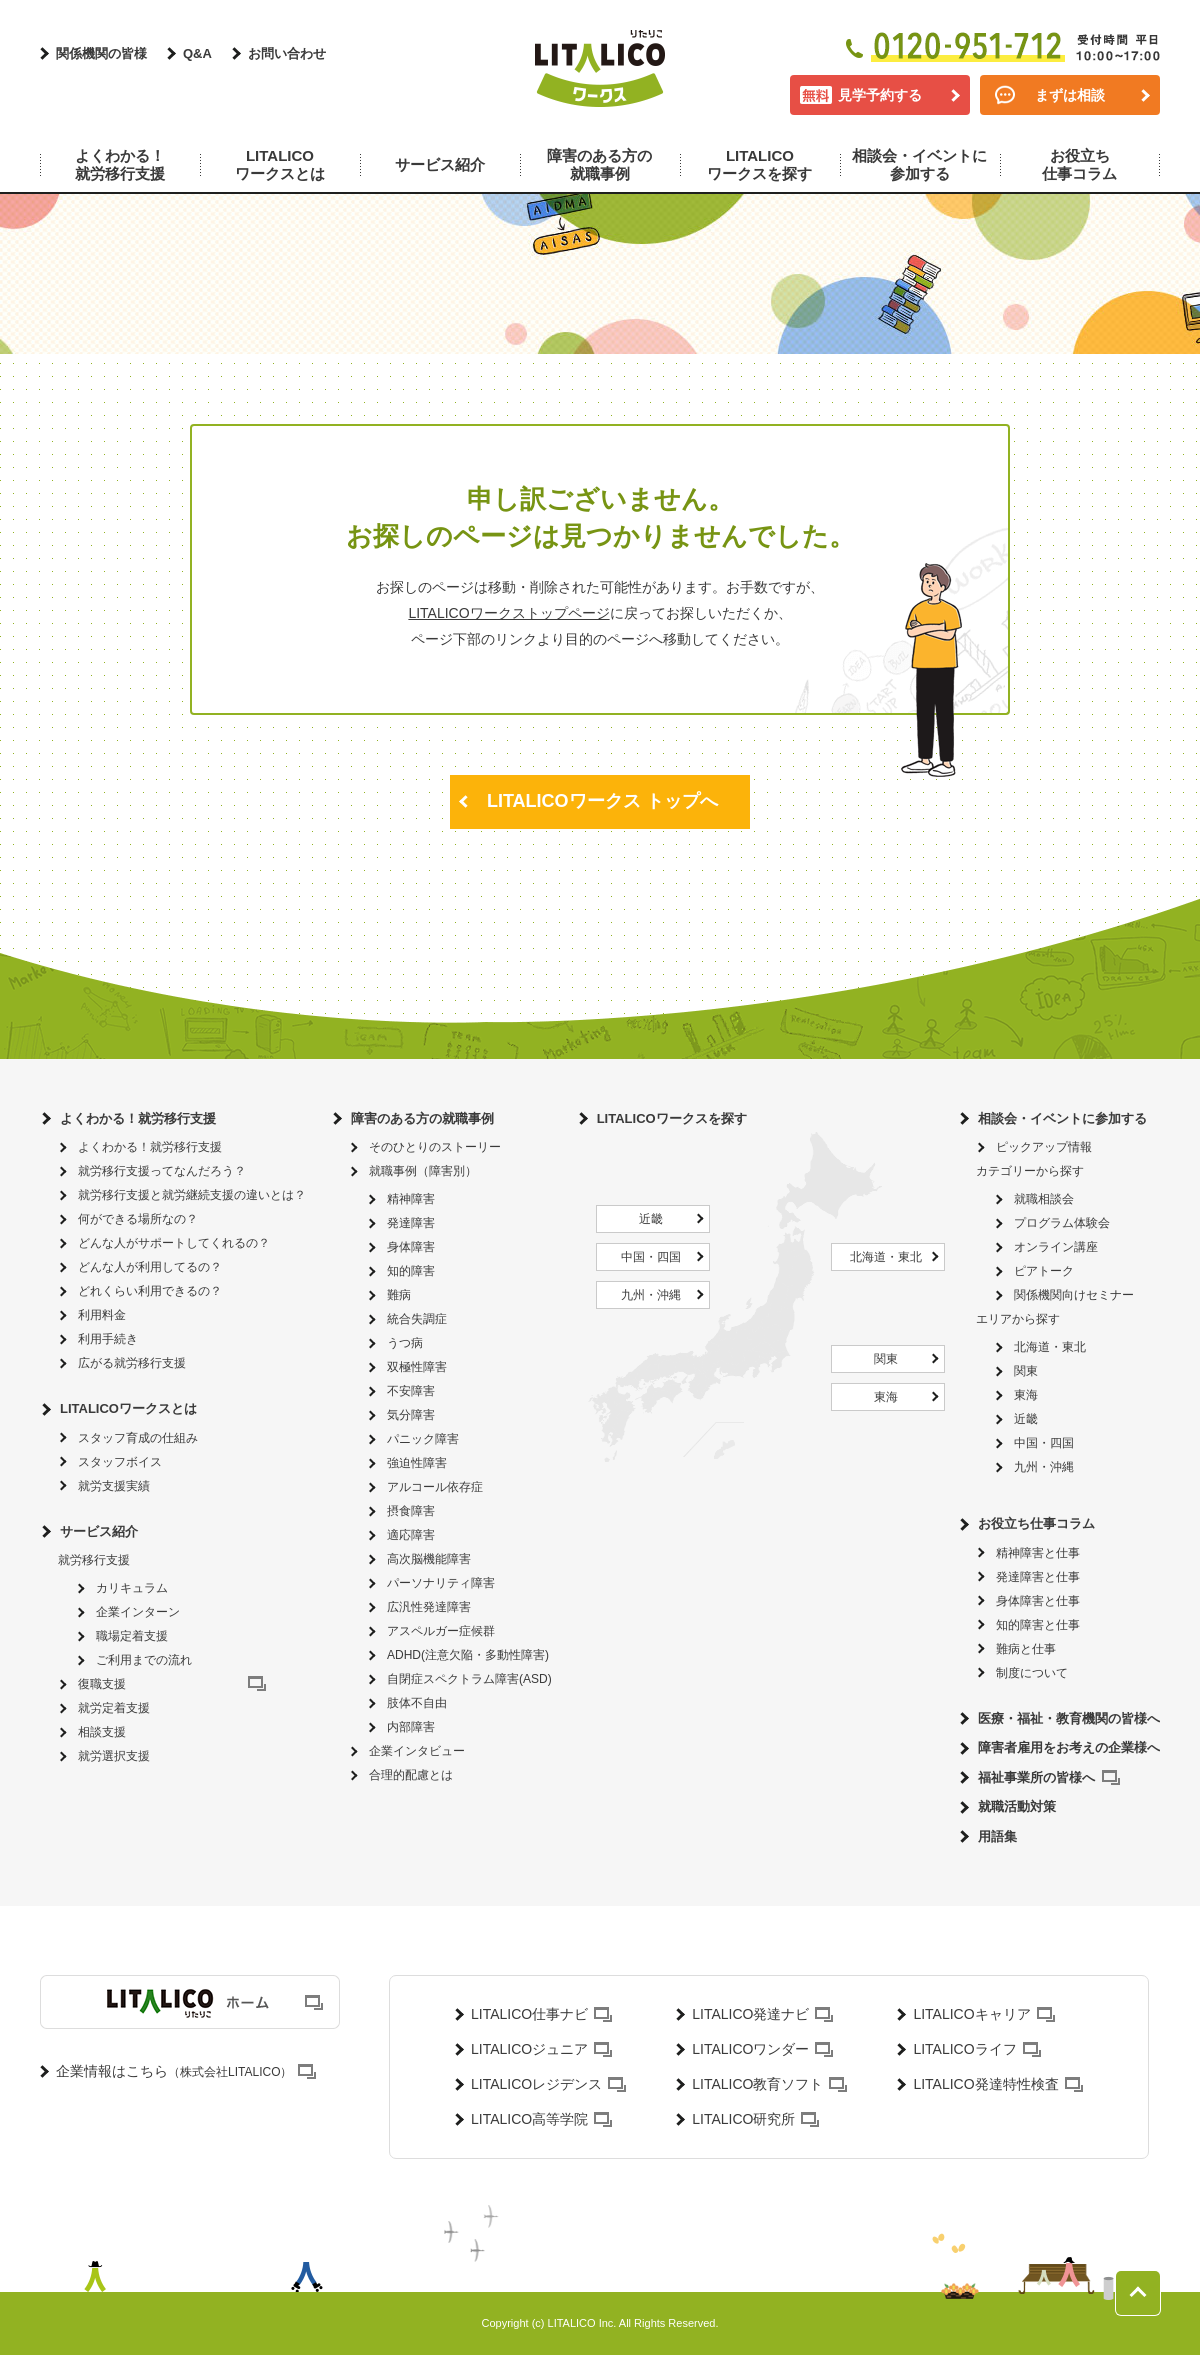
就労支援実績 (114, 1486)
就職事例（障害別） (423, 1171)
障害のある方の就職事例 (422, 1118)
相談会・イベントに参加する (1062, 1118)
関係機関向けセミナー (1074, 1295)
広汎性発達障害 (429, 1607)
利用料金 (102, 1315)
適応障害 (411, 1535)
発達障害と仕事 (1038, 1577)
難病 (399, 1295)
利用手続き (108, 1339)
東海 (886, 1397)
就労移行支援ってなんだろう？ (162, 1171)
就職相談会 (1044, 1199)
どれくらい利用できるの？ (150, 1291)
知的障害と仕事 (1038, 1625)
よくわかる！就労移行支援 (138, 1118)
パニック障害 (423, 1439)
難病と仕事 (1026, 1649)
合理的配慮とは (411, 1775)
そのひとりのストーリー (435, 1147)
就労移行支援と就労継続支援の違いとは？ (192, 1195)
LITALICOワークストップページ (508, 613)
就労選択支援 (114, 1756)
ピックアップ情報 (1044, 1147)
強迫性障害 (417, 1463)
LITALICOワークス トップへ (602, 801)
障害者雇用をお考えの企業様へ (1069, 1747)
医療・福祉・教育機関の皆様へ (1069, 1718)
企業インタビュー (417, 1751)
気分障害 (411, 1415)
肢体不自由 (417, 1703)
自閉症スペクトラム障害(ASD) (469, 1679)
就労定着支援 (114, 1708)
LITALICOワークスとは (128, 1408)
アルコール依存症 (435, 1487)
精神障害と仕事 (1038, 1553)
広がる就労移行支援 (132, 1363)
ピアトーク (1044, 1271)
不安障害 (411, 1391)
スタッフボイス (120, 1462)
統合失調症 (417, 1319)
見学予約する (880, 95)
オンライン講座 (1056, 1247)
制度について (1032, 1673)
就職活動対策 (1017, 1806)
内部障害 (411, 1727)
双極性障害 (417, 1367)
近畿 (651, 1219)
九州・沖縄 (651, 1295)
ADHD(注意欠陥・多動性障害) (468, 1655)
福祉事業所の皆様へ (1036, 1777)
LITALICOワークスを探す (672, 1118)
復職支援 (102, 1684)
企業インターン (138, 1612)
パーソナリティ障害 (441, 1583)
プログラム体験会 (1062, 1223)
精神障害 (411, 1199)
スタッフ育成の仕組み (138, 1438)
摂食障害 (411, 1511)
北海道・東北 (886, 1257)
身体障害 (411, 1247)
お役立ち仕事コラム (1036, 1523)
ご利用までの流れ (144, 1660)
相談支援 (102, 1732)
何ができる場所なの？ (138, 1219)
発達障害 (411, 1223)
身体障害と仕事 (1038, 1601)
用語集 (997, 1836)
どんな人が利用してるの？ (150, 1267)
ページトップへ (1138, 2293)
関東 (886, 1359)
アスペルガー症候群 (441, 1631)
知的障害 (411, 1271)
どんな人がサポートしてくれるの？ (174, 1243)
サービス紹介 (99, 1531)
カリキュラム (132, 1588)
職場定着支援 (132, 1636)
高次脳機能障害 (429, 1559)
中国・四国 (651, 1257)
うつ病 (405, 1343)
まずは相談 (1070, 95)
